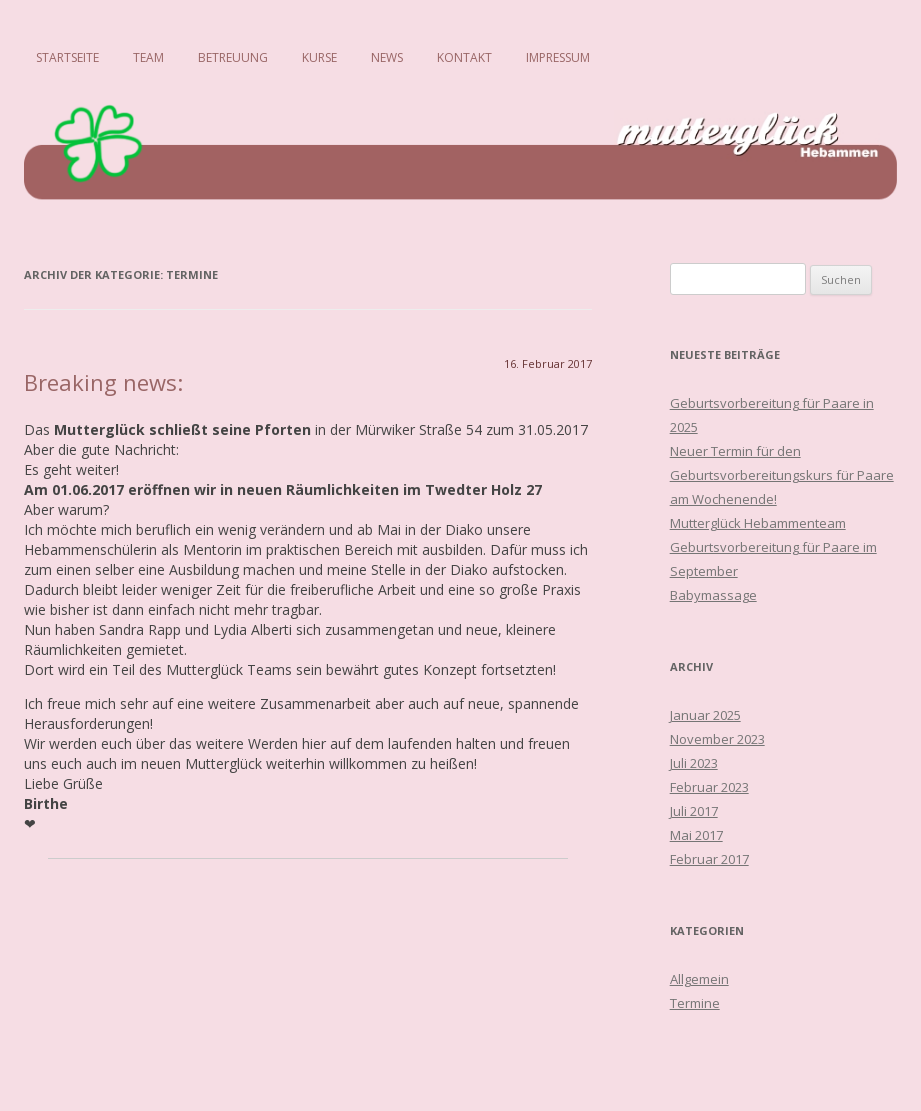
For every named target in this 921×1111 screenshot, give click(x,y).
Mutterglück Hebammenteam (758, 523)
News (387, 57)
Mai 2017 (696, 835)
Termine (695, 1003)
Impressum (558, 57)
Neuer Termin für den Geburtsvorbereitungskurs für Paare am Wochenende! (782, 475)
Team (148, 57)
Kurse (319, 57)
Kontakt (464, 57)
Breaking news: (103, 382)
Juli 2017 (694, 811)
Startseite (67, 57)
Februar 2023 (709, 787)
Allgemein (699, 979)
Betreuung (233, 57)
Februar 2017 (709, 859)
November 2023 (717, 739)
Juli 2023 (694, 763)
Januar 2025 (705, 715)
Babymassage (713, 595)
